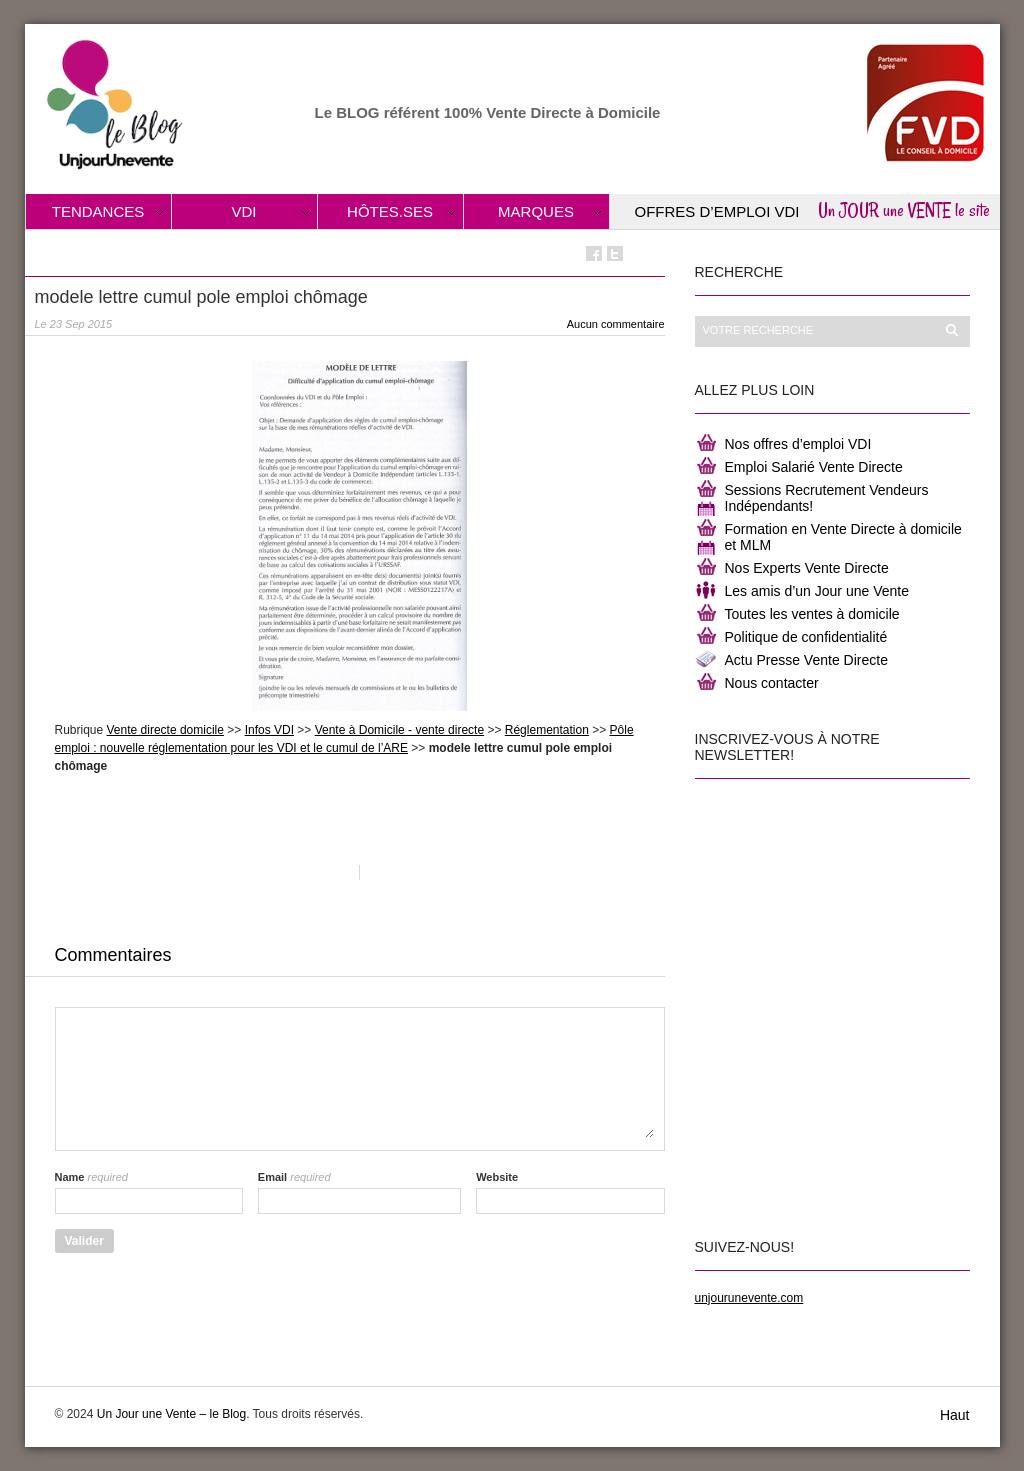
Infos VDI (269, 730)
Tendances (98, 211)
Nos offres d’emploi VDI (798, 444)
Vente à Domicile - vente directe (399, 730)
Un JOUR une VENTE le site (904, 210)
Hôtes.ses (390, 211)
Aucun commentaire (616, 324)
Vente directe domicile (165, 730)
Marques (536, 211)
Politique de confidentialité (806, 637)
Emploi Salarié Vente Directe (814, 467)
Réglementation (547, 730)
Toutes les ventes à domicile (812, 614)
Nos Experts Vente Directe (807, 568)
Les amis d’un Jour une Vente (817, 591)
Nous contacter (772, 683)
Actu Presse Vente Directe (806, 660)
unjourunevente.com (749, 1298)
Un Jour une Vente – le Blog (171, 1414)
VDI (243, 211)
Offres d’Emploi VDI (717, 211)
